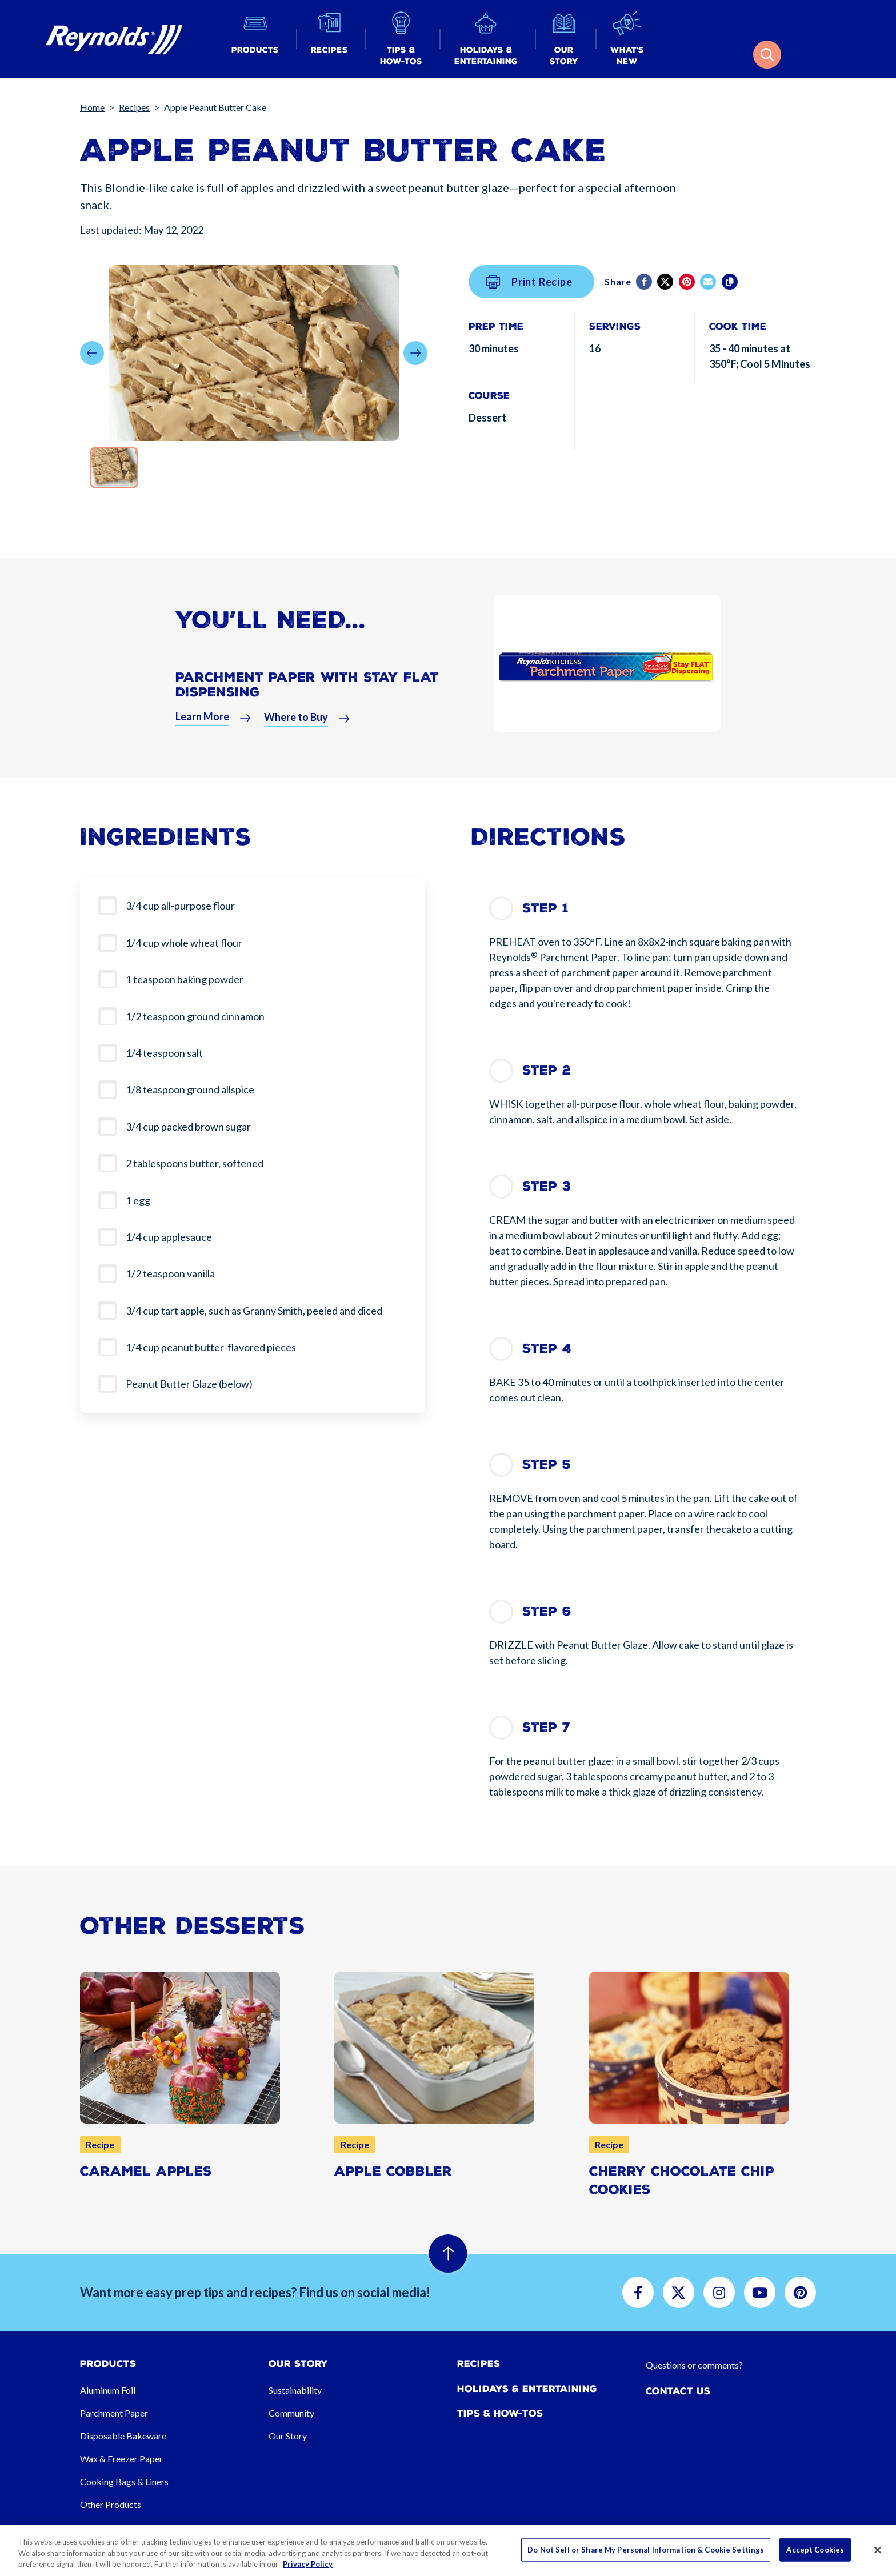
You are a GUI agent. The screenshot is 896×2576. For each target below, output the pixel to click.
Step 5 (546, 1464)
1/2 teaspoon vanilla (170, 1273)
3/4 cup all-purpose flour (180, 905)
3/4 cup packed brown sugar (188, 1126)
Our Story (288, 2435)
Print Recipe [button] (529, 281)
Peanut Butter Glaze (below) (189, 1383)
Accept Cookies (815, 2549)
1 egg (138, 1200)
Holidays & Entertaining (527, 2388)
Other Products (110, 2504)
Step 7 (546, 1727)
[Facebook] (645, 282)
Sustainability (295, 2390)
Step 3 (546, 1186)
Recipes (134, 107)
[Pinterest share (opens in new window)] (688, 282)
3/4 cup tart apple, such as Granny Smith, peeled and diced (255, 1310)
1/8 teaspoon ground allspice (190, 1089)
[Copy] (730, 282)
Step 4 (546, 1348)
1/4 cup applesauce (169, 1237)
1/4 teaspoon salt (164, 1053)
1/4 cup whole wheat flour (184, 942)
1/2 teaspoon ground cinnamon (195, 1016)
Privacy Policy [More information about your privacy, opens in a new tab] (308, 2564)
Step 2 (546, 1070)
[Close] (877, 2549)
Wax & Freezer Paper (121, 2458)
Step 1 (545, 908)
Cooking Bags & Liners (124, 2481)
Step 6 (546, 1611)
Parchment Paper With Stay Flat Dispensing (307, 691)
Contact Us (678, 2391)
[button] (255, 39)
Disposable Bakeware (123, 2435)
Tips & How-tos (500, 2413)
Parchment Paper (114, 2412)
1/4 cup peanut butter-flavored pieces (211, 1347)
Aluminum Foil (107, 2390)
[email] (709, 282)
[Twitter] (666, 282)
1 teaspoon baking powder (184, 979)
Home (92, 107)
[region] (448, 2550)
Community (291, 2412)
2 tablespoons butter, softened (194, 1163)
